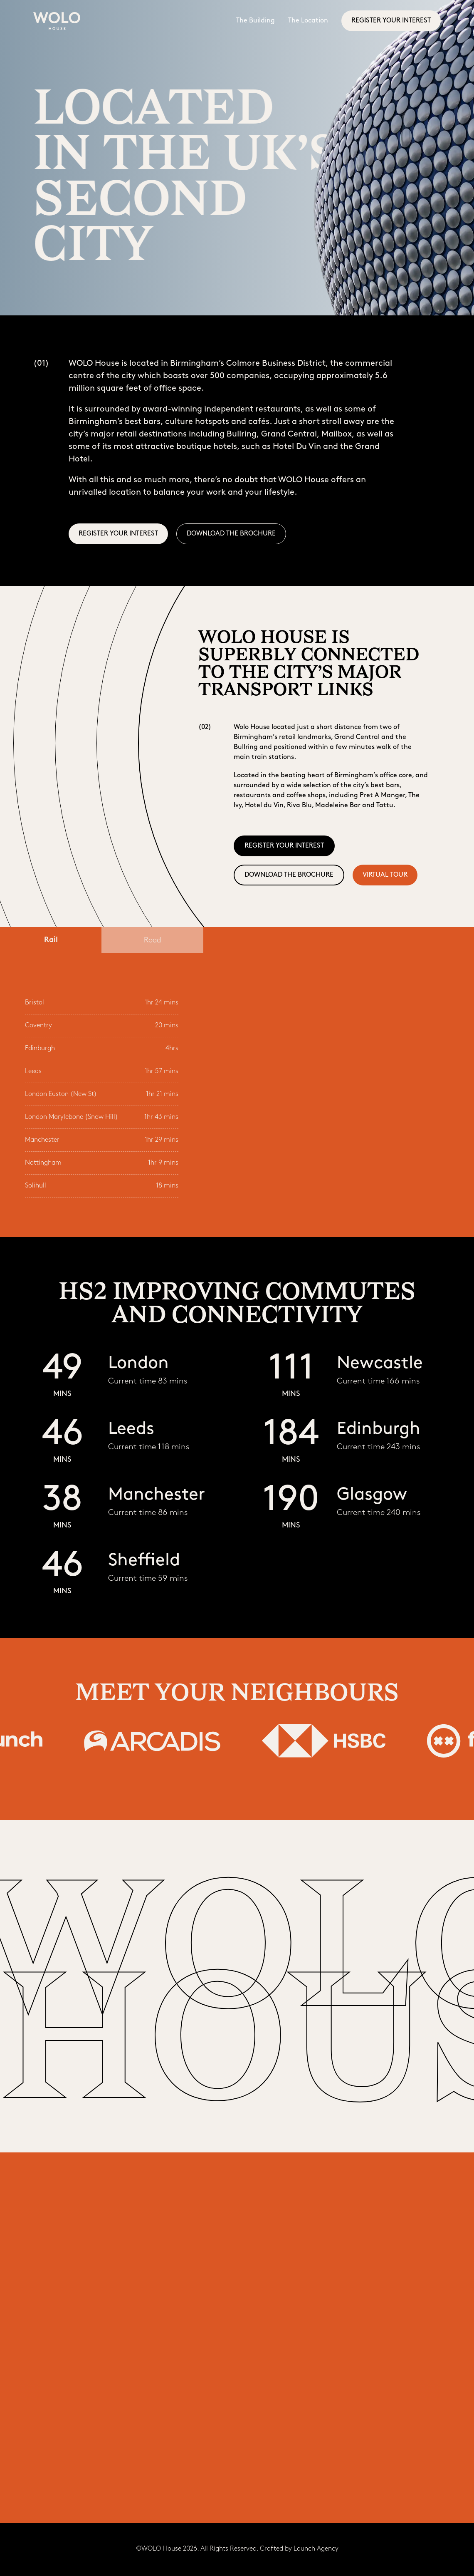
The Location (308, 20)
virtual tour (385, 875)
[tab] (50, 940)
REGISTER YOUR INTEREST (391, 20)
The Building (255, 20)
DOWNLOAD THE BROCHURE (231, 534)
